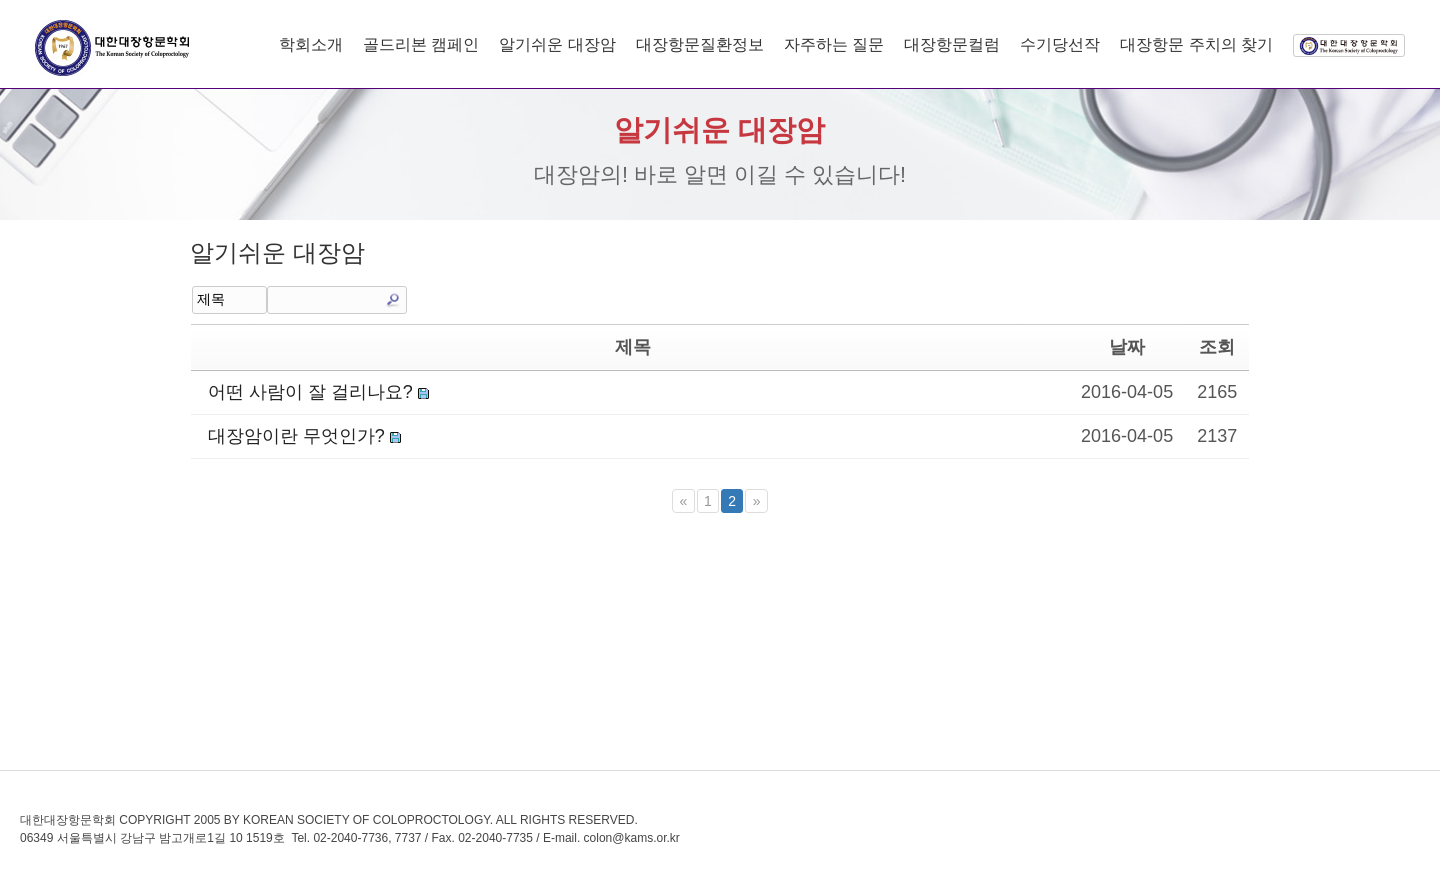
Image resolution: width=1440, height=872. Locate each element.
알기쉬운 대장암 (557, 44)
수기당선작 (1060, 44)
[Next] (756, 501)
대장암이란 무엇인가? (294, 436)
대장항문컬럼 (952, 44)
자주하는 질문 (834, 44)
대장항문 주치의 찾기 (1196, 44)
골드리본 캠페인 (421, 44)
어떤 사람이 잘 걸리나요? (308, 392)
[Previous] (683, 501)
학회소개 (311, 44)
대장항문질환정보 (700, 44)
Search (393, 300)
